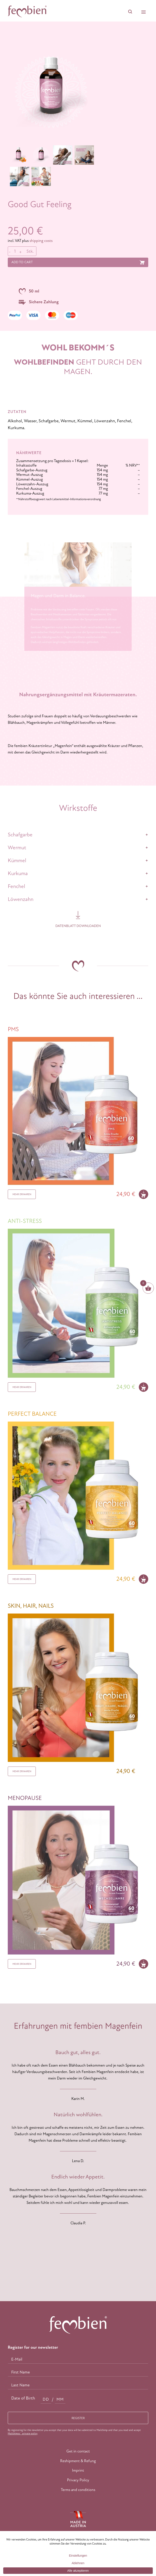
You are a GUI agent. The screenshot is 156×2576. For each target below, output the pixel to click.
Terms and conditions (78, 2489)
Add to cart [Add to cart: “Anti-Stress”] (143, 1387)
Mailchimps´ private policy (22, 2433)
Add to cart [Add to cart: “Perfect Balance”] (143, 1579)
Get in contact (78, 2451)
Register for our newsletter (33, 2347)
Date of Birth (23, 2398)
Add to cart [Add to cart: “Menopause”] (143, 1964)
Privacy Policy (78, 2480)
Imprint (78, 2470)
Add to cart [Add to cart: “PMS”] (143, 1194)
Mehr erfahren (21, 1194)
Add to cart (22, 262)
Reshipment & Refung (78, 2460)
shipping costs (41, 240)
